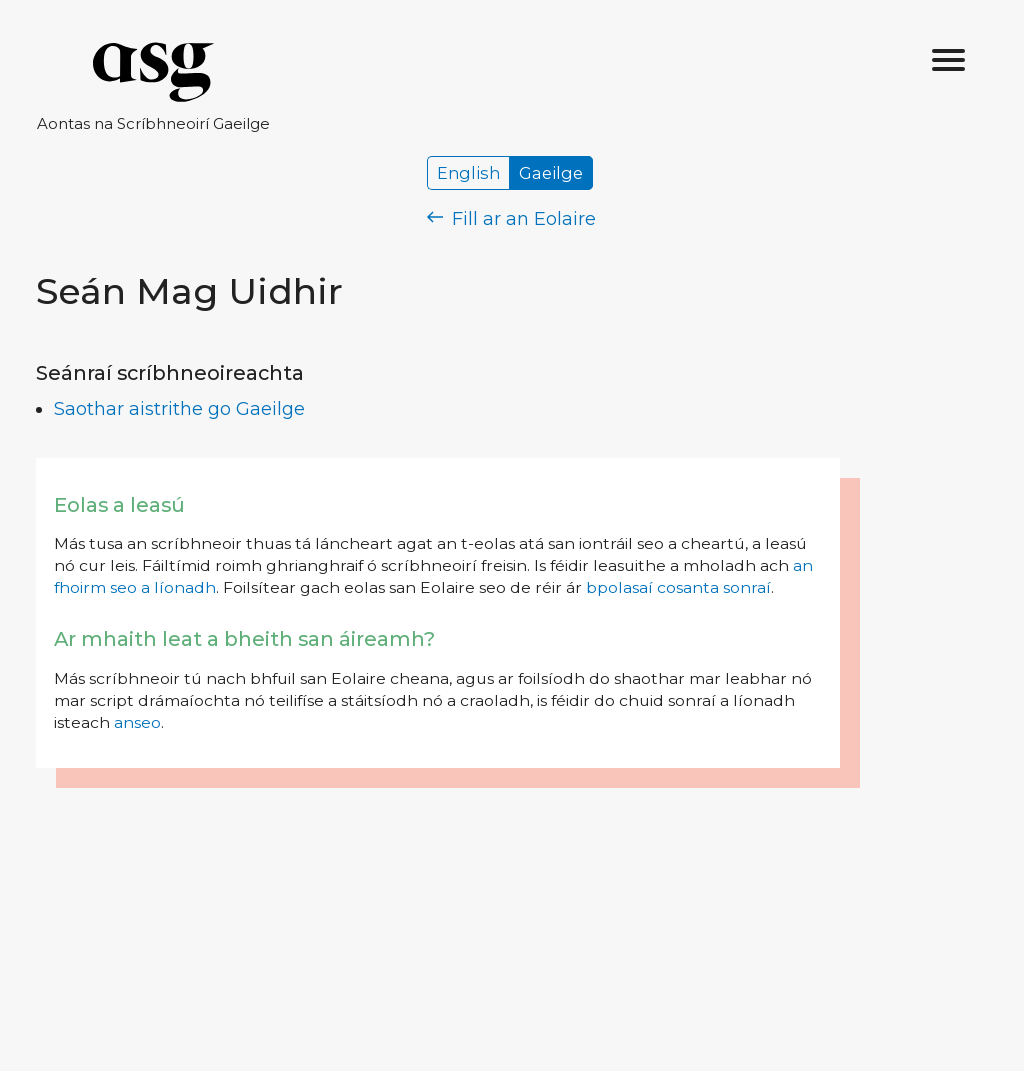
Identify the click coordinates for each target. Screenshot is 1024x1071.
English (468, 173)
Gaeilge (551, 173)
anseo (137, 722)
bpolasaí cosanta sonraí (678, 587)
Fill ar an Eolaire (511, 219)
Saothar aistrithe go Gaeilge (179, 409)
